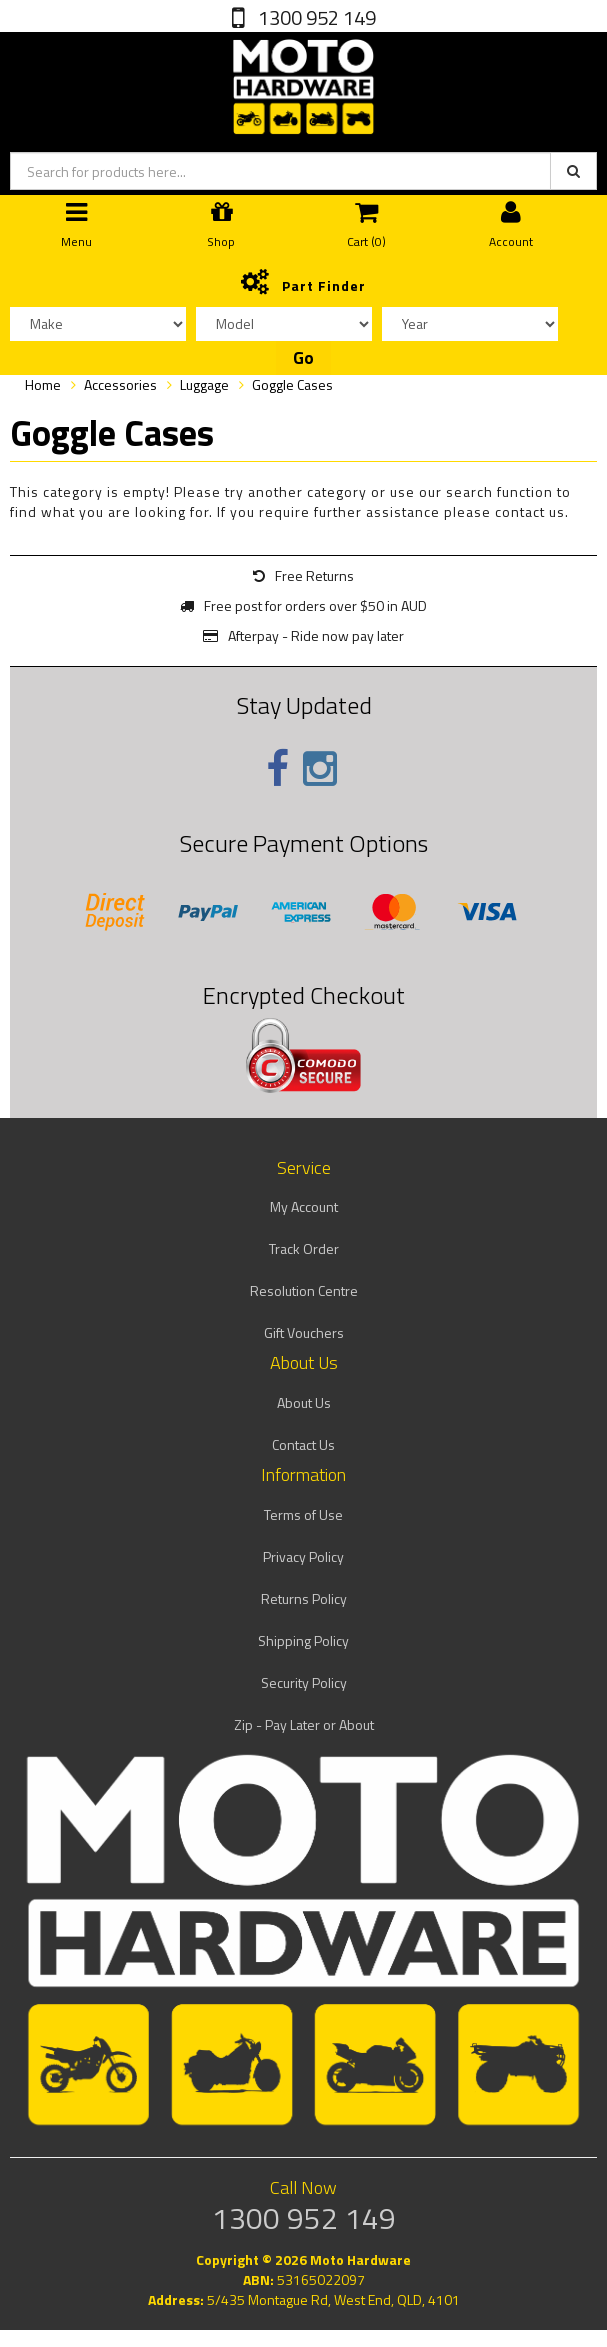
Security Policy (304, 1682)
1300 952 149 (315, 17)
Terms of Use (303, 1514)
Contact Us (303, 1444)
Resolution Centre (304, 1290)
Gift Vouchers (304, 1332)
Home (43, 384)
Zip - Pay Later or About (304, 1724)
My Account (304, 1206)
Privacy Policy (303, 1556)
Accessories (120, 384)
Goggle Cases (292, 384)
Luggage (204, 384)
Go (303, 358)
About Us (304, 1402)
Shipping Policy (303, 1640)
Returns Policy (304, 1598)
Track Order (304, 1248)
